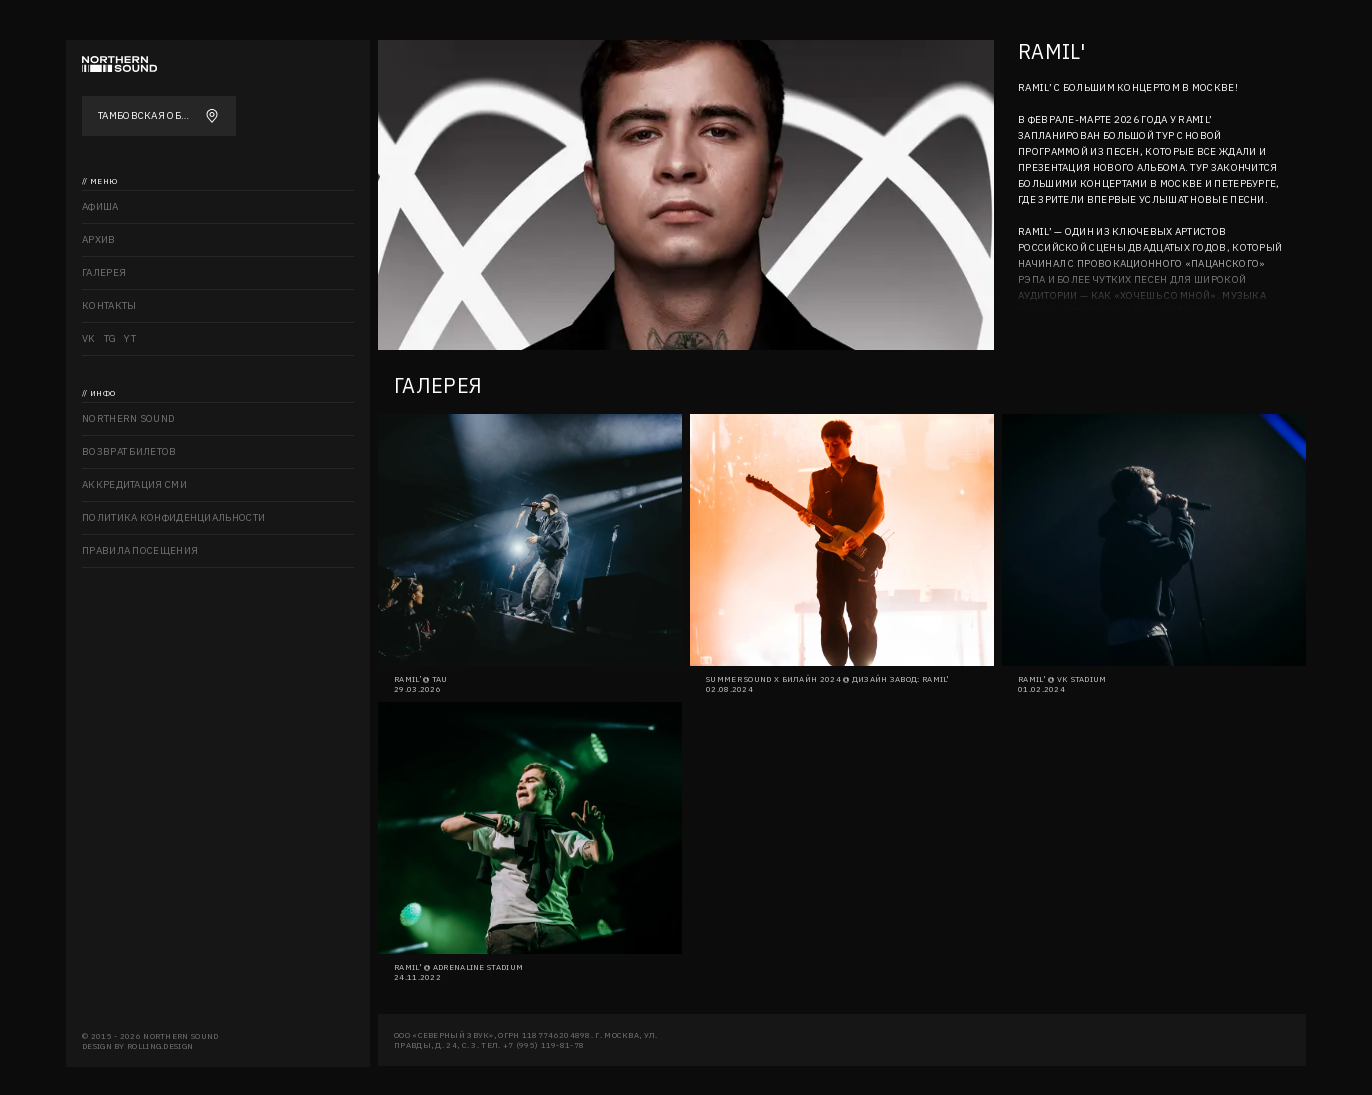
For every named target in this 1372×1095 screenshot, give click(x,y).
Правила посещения (140, 550)
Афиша (100, 206)
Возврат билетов (129, 451)
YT (130, 338)
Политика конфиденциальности (173, 517)
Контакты (109, 305)
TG (110, 338)
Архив (99, 239)
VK (89, 338)
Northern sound (128, 418)
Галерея (104, 272)
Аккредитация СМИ (134, 484)
